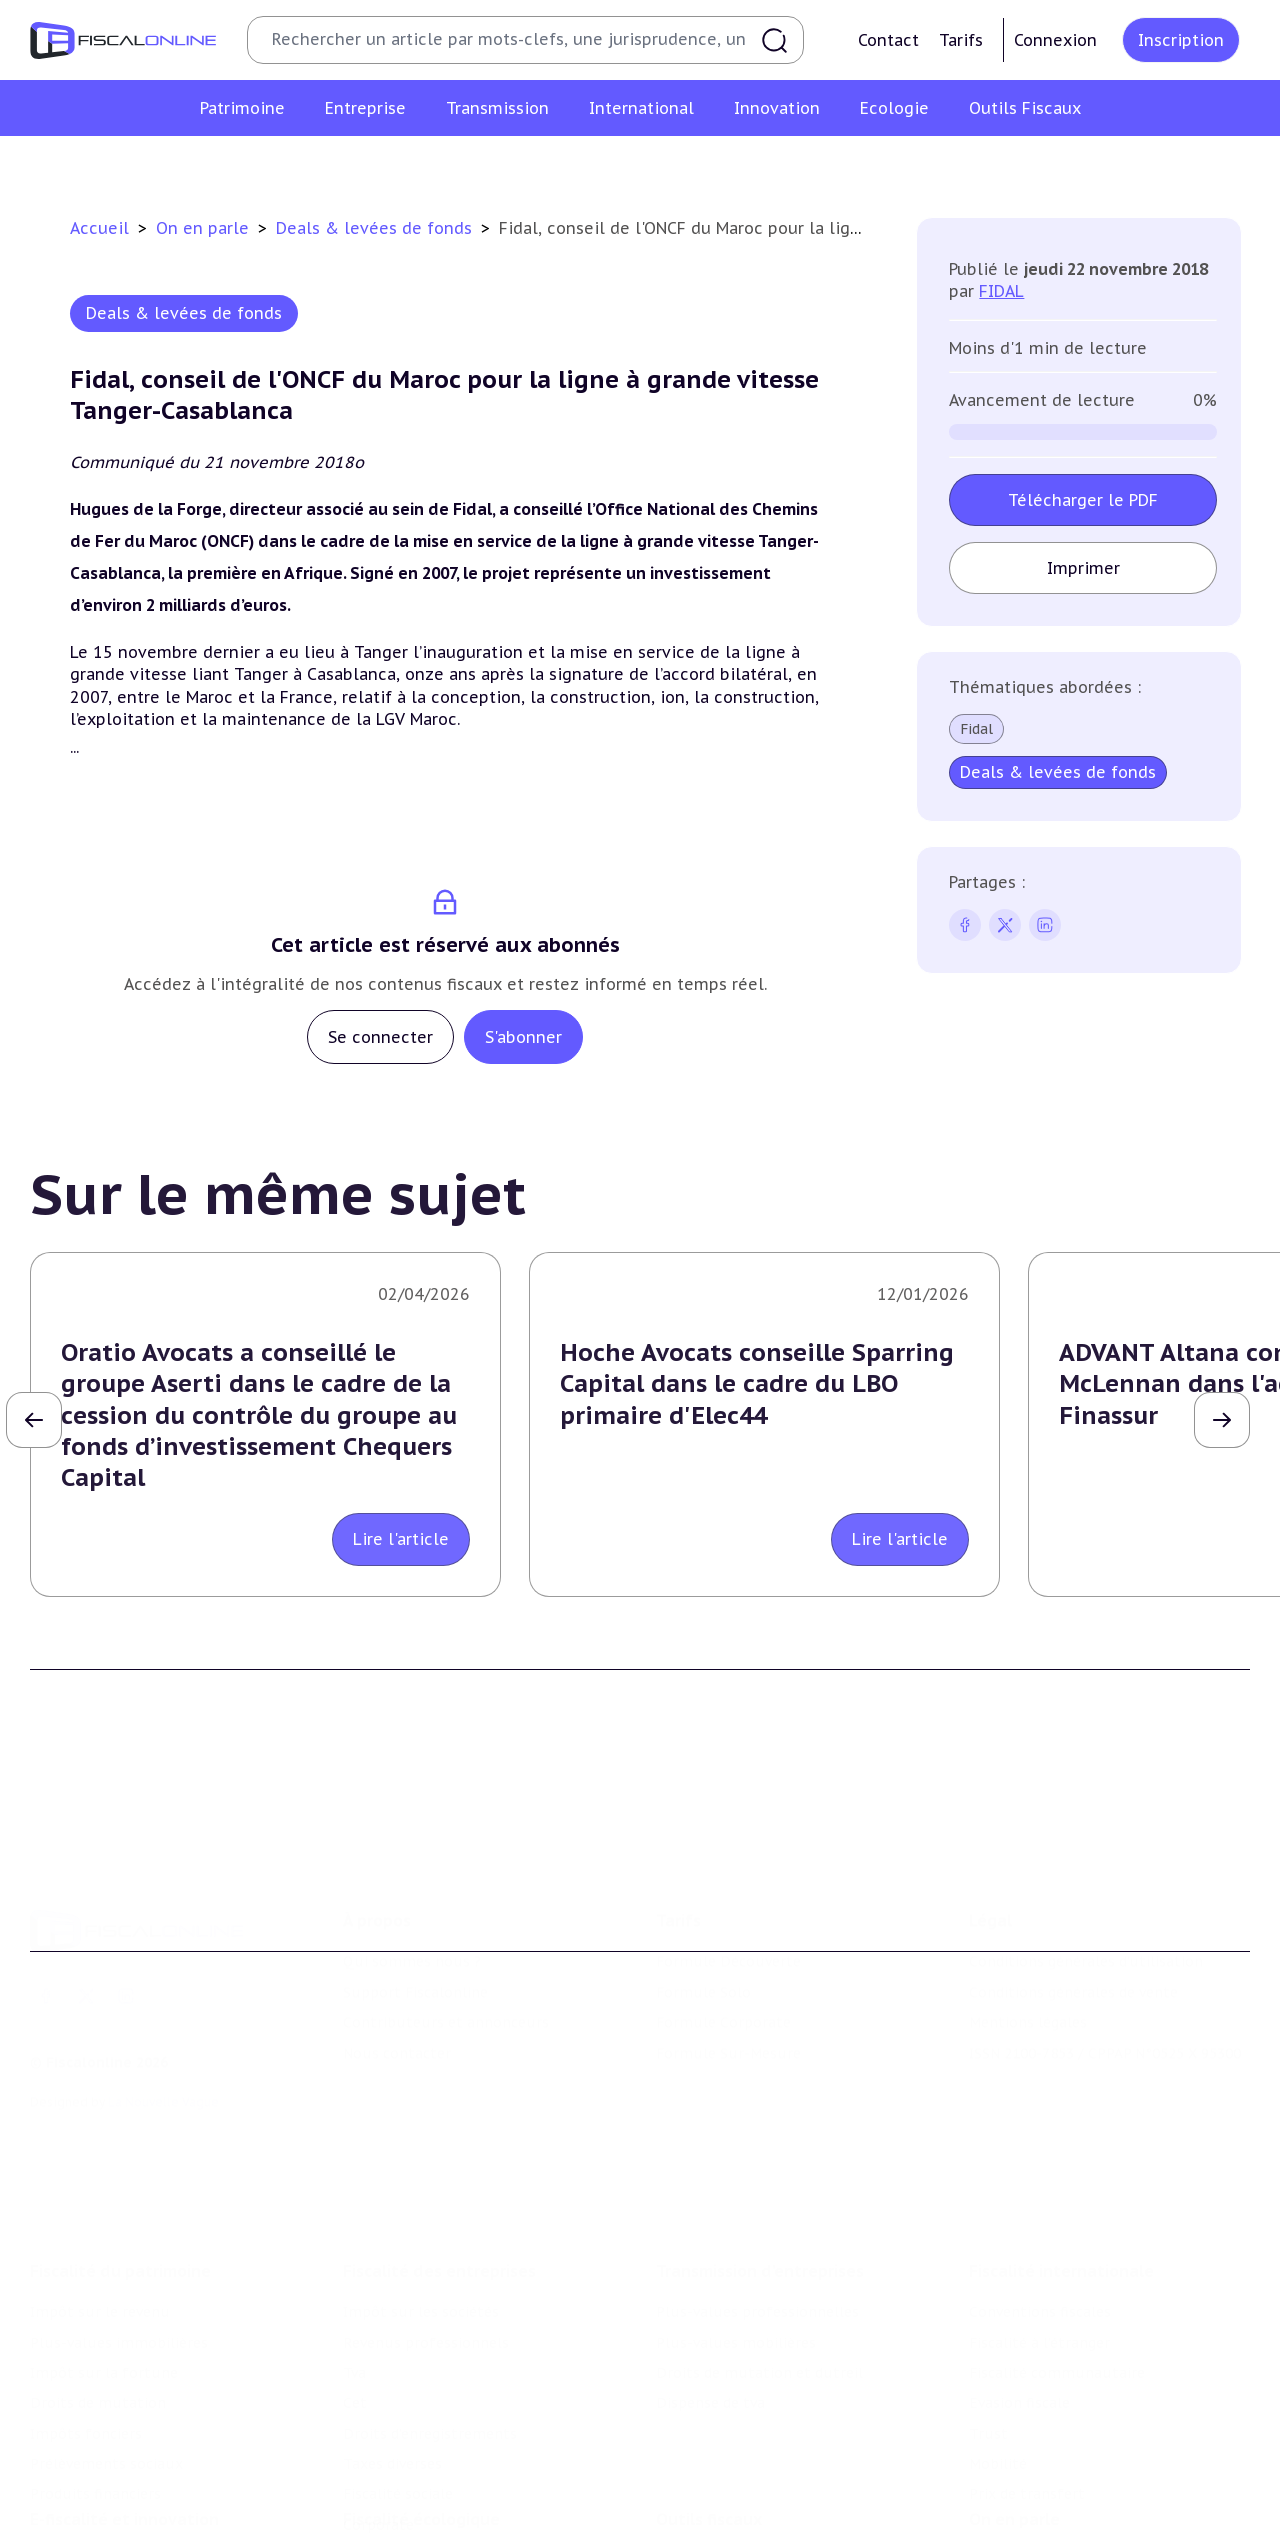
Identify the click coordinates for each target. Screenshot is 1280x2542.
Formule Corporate (723, 1949)
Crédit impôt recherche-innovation (151, 2482)
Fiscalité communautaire (1057, 2272)
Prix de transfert (1027, 2394)
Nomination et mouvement (1065, 2482)
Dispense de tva (710, 2303)
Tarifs (961, 40)
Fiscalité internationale (1061, 2170)
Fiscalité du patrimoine (120, 2170)
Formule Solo (703, 1919)
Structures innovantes (108, 2513)
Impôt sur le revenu (100, 2211)
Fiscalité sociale (398, 2394)
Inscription (1181, 40)
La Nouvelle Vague (163, 2028)
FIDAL (1001, 291)
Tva (354, 2272)
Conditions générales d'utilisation (1086, 1888)
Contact (888, 40)
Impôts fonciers (86, 2333)
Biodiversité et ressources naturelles (471, 2513)
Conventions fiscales (1040, 2211)
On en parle (205, 228)
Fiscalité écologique (421, 2441)
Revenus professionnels (426, 2242)
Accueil (99, 228)
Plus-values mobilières (736, 2242)
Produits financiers (95, 2394)
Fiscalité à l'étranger (1039, 2242)
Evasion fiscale (1019, 2303)
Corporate (378, 2424)
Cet (355, 2303)
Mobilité (998, 2363)
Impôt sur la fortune (104, 2272)
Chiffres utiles (707, 2482)
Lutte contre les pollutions (439, 2482)
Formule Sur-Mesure (728, 1979)
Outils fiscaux (709, 2441)
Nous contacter (397, 1979)
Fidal (976, 729)
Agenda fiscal (701, 2513)
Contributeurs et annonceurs (446, 1949)
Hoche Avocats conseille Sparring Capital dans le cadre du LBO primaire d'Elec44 (757, 1383)
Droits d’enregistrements (430, 2333)
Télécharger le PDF (1083, 500)
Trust (988, 2333)
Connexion (1055, 40)
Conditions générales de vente (1073, 1919)
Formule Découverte (728, 1888)
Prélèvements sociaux (106, 2363)
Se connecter (380, 1037)
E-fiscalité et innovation (124, 2441)
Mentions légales (1028, 1949)
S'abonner (523, 1037)
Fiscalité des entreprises (439, 2170)
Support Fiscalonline (415, 1919)
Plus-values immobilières (119, 2242)
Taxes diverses (392, 2363)
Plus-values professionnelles (757, 2211)
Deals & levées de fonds (376, 228)
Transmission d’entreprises (760, 2170)
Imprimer (1082, 568)
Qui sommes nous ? (412, 1888)
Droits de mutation (98, 2303)
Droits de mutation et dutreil (759, 2272)
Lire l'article (401, 1539)
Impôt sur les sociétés (421, 2211)
